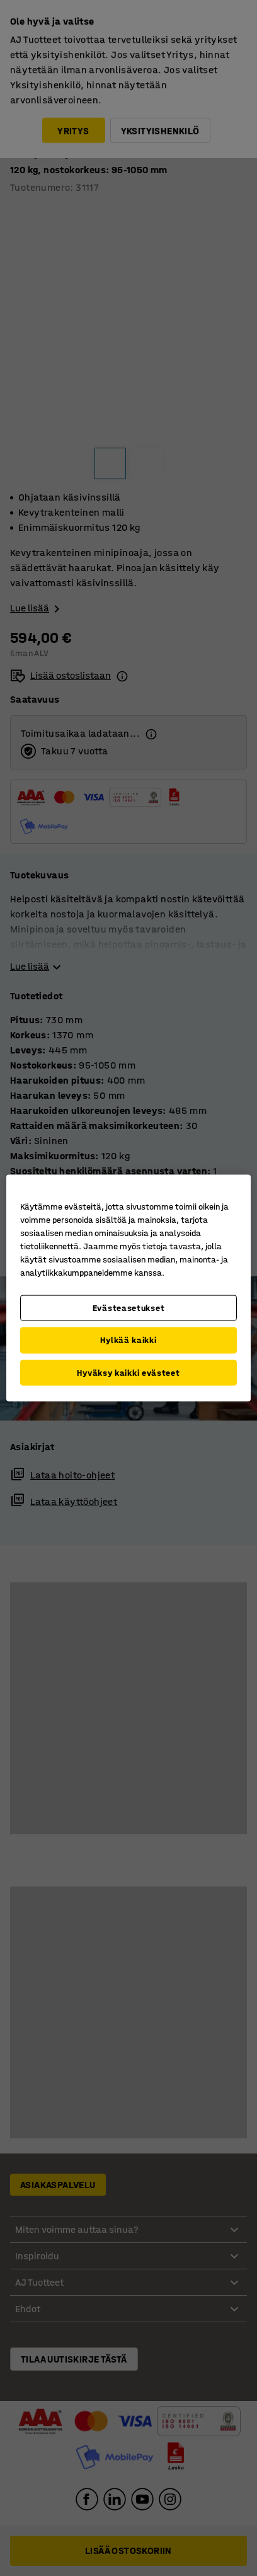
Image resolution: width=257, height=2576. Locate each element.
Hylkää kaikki (128, 1340)
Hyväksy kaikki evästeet (128, 1372)
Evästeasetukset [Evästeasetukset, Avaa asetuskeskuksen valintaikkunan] (129, 1307)
